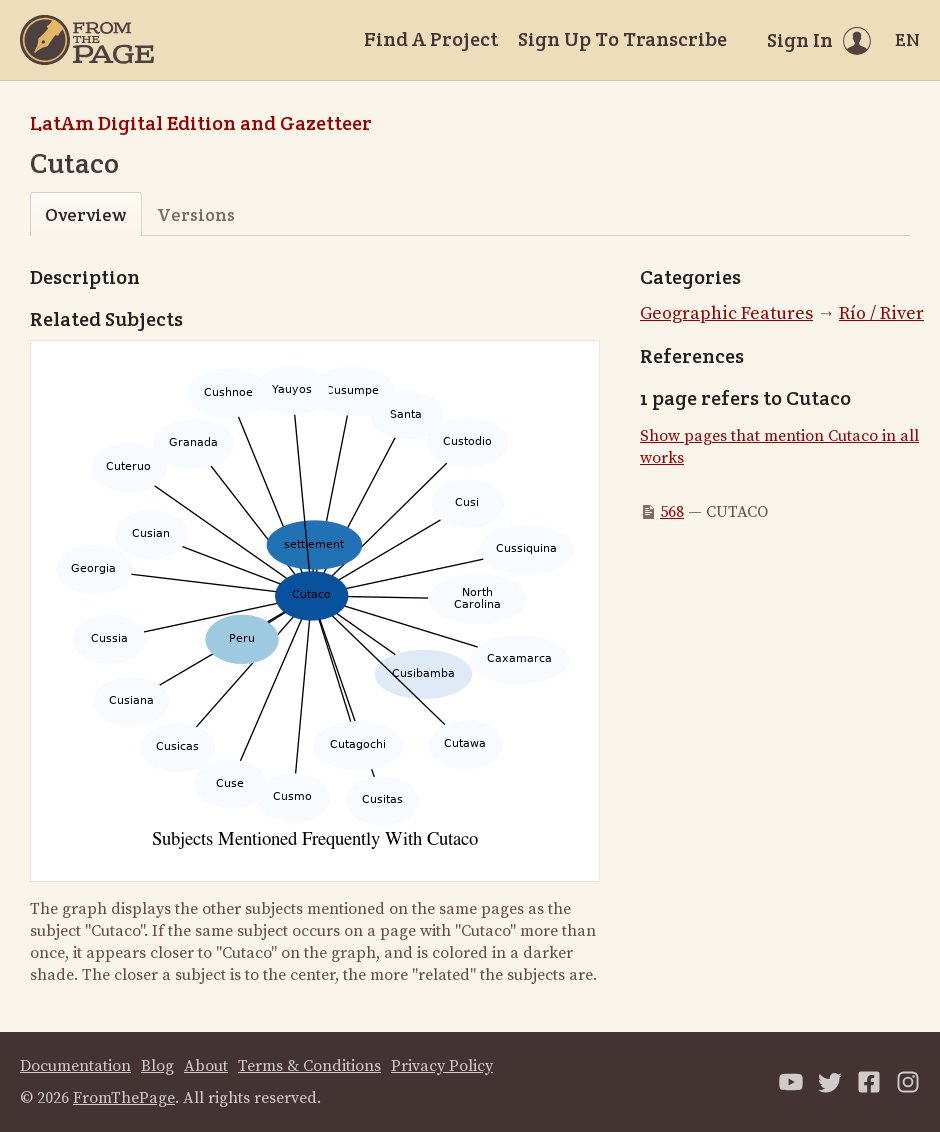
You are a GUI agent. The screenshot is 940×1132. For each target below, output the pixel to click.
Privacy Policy (442, 1066)
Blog (157, 1066)
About (206, 1066)
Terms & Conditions (309, 1066)
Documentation (75, 1066)
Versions (196, 214)
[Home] (87, 40)
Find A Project (431, 39)
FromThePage (124, 1098)
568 (672, 512)
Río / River (881, 313)
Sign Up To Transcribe (622, 39)
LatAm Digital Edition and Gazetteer (201, 123)
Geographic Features (726, 313)
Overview (85, 214)
